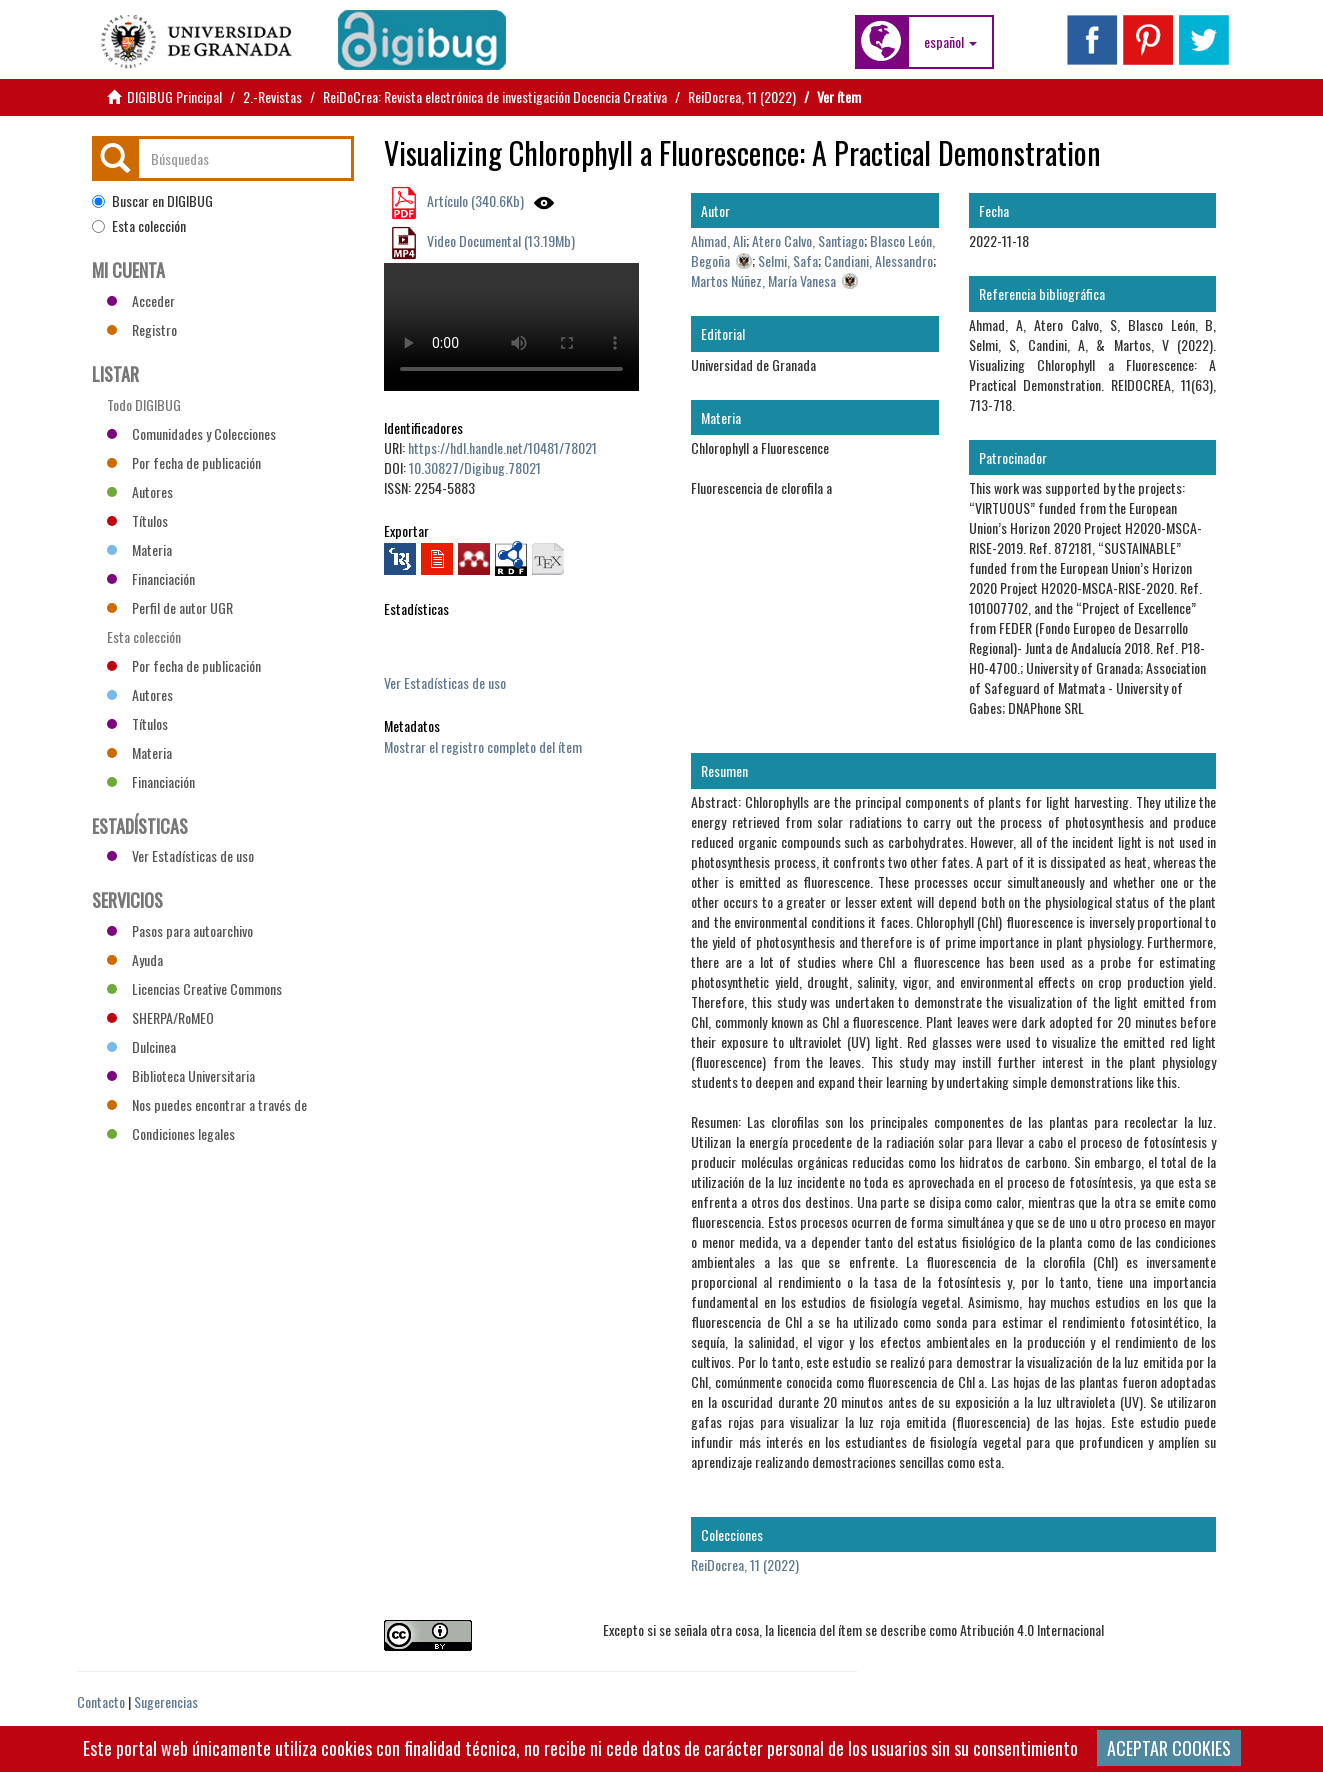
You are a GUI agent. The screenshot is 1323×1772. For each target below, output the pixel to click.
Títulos (137, 520)
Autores (140, 491)
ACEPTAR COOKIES (1169, 1748)
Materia (139, 549)
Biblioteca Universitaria (181, 1075)
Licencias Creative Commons (194, 988)
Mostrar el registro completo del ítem (483, 746)
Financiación (151, 578)
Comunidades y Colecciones (191, 433)
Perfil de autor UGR (170, 607)
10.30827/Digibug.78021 (475, 467)
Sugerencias (166, 1701)
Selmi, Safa (788, 260)
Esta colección (139, 226)
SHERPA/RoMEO (160, 1017)
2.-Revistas (272, 96)
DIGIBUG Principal (174, 96)
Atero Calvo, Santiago (808, 240)
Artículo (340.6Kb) (474, 200)
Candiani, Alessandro (878, 260)
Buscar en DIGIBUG (152, 201)
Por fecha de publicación (184, 462)
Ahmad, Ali (718, 240)
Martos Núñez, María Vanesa (763, 280)
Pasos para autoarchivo (180, 930)
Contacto (101, 1701)
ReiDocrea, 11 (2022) (742, 96)
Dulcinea (141, 1046)
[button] (950, 42)
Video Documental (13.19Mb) (499, 240)
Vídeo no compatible (511, 327)
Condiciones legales (171, 1133)
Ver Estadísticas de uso (445, 682)
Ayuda (135, 959)
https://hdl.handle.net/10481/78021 (502, 447)
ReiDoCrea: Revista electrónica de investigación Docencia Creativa (495, 96)
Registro (142, 329)
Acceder (141, 300)
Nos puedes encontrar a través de (207, 1104)
